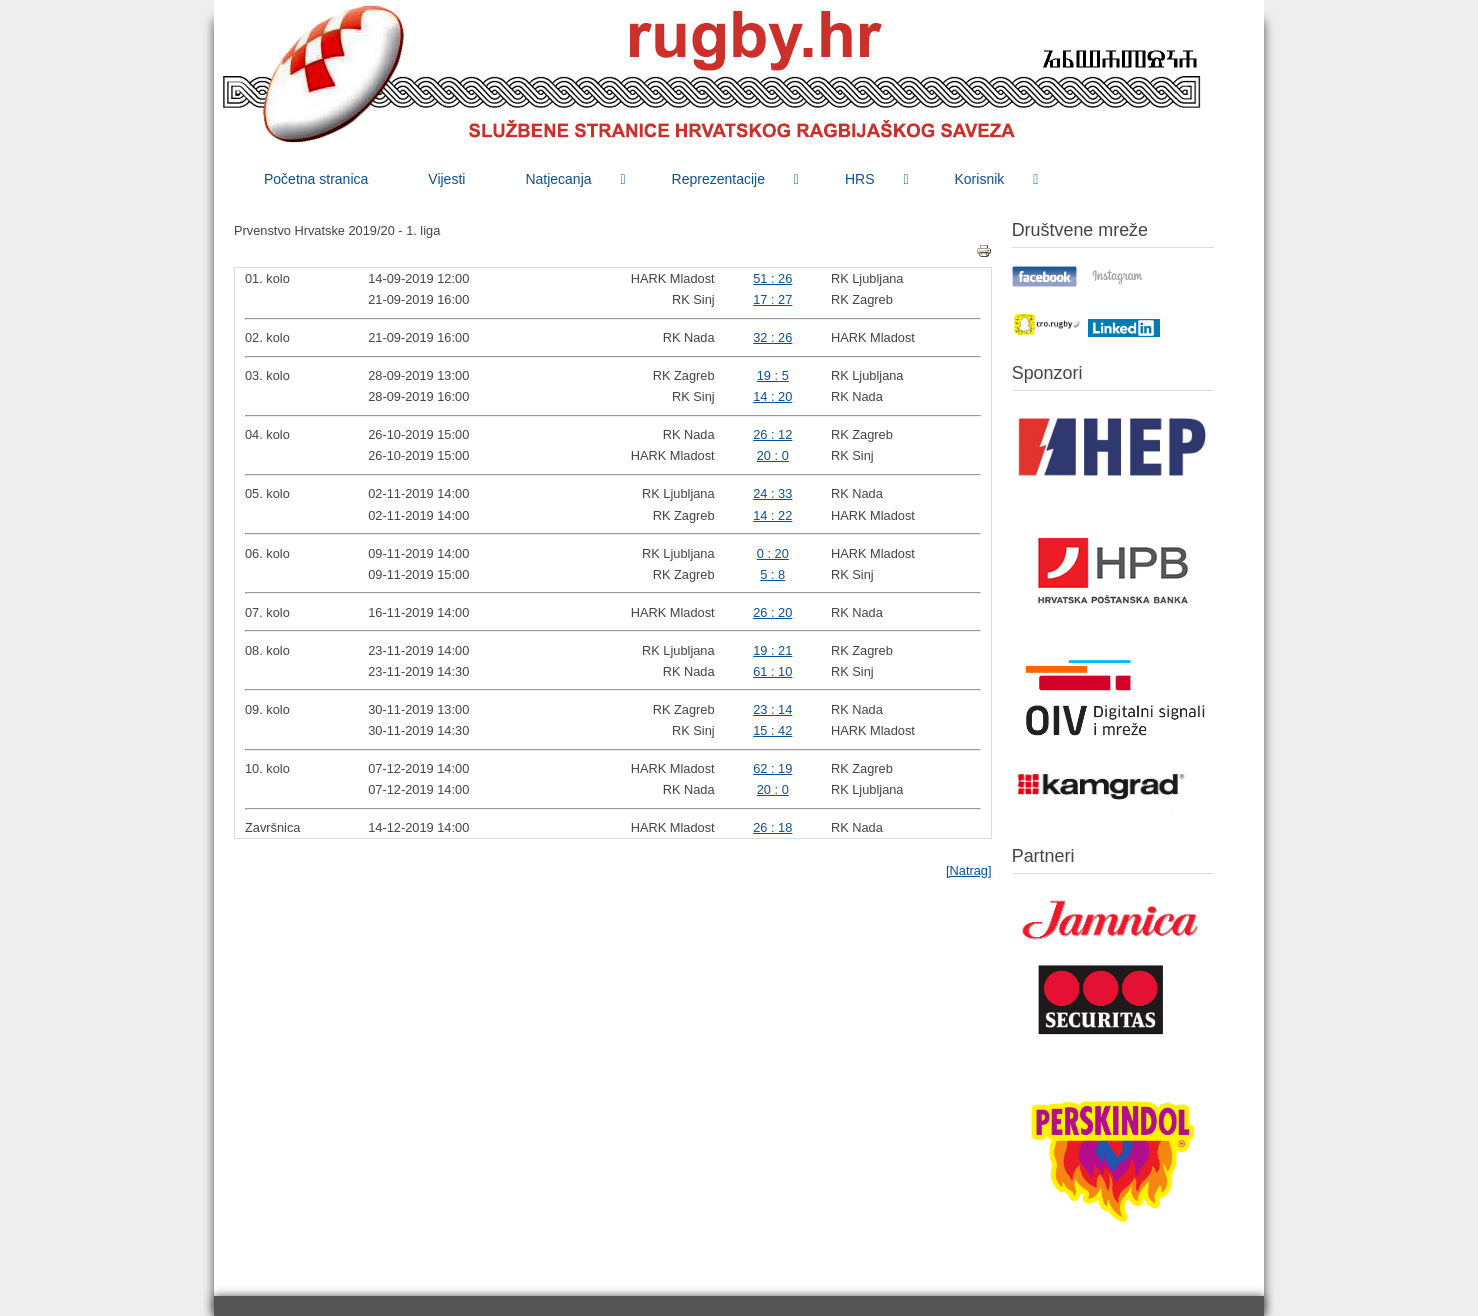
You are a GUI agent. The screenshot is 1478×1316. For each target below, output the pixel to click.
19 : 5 (773, 375)
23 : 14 (772, 709)
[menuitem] (316, 179)
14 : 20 (772, 396)
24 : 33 (772, 493)
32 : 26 (772, 337)
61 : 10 (772, 671)
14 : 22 (772, 515)
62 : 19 (772, 768)
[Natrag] (969, 870)
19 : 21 (772, 650)
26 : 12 (772, 434)
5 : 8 (772, 574)
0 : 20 (773, 553)
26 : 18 (772, 827)
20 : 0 (773, 455)
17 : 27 (772, 299)
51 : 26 (772, 278)
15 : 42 (772, 730)
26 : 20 (772, 612)
